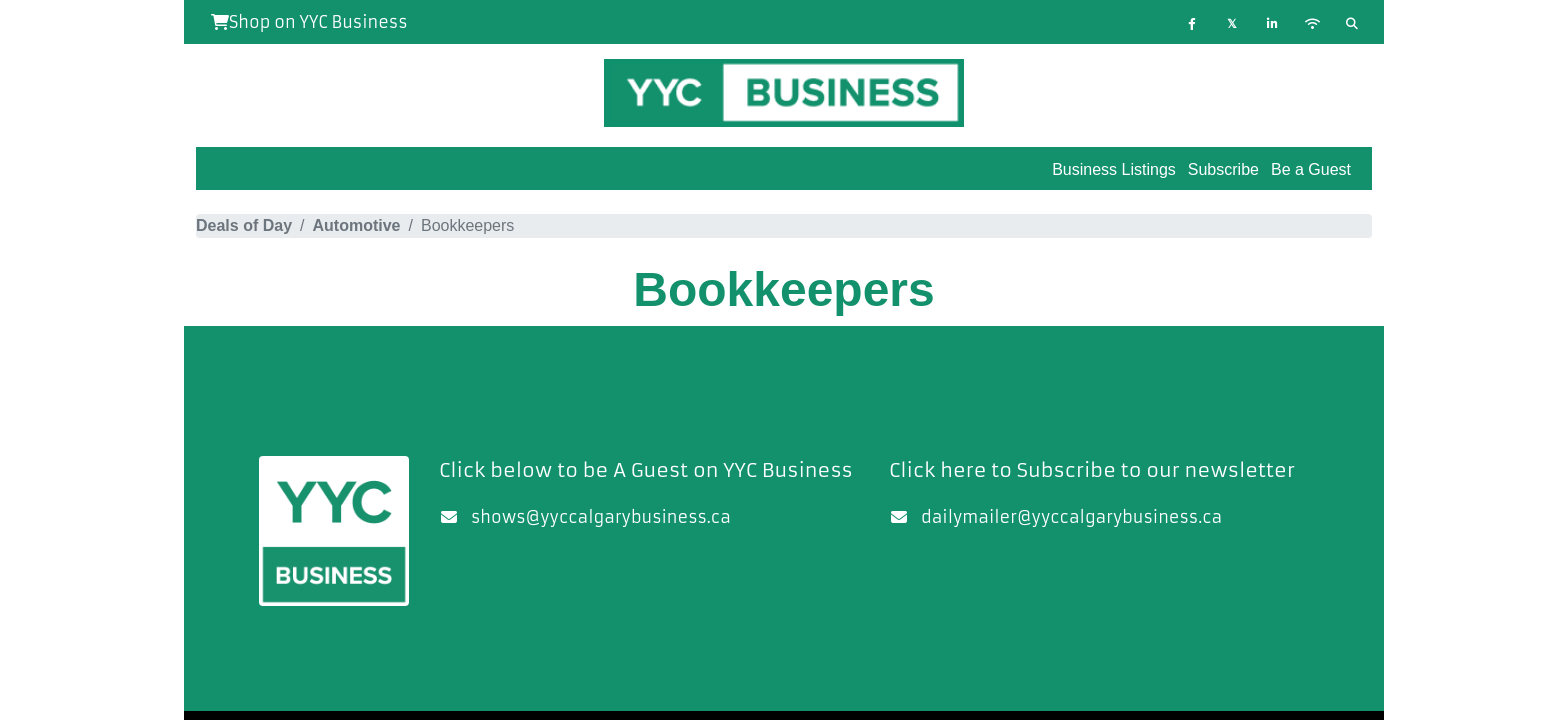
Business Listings (1114, 169)
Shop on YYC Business (309, 22)
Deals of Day (244, 225)
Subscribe (1223, 169)
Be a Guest (1311, 169)
